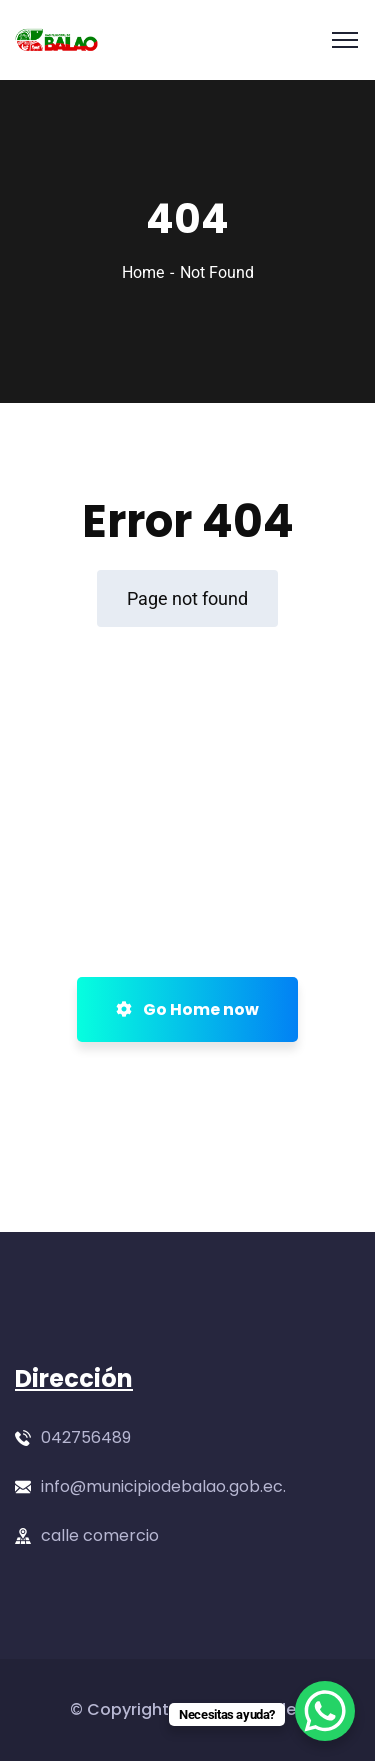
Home (143, 272)
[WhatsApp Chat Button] (325, 1711)
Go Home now (187, 1009)
